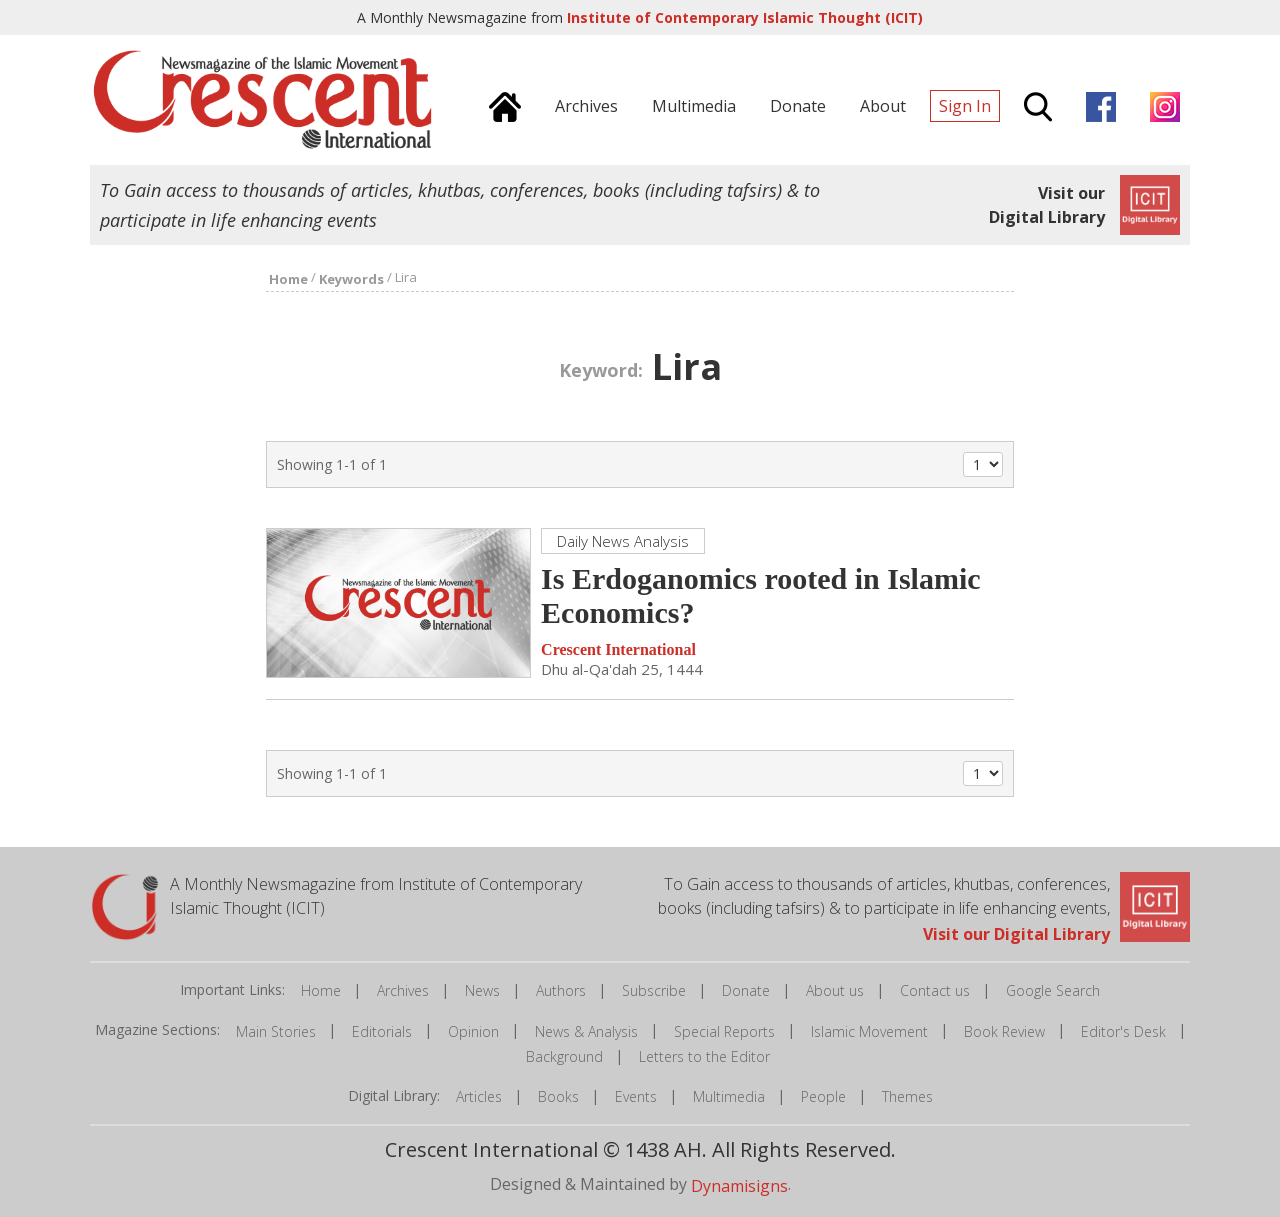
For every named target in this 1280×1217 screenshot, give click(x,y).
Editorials (382, 1031)
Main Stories (276, 1031)
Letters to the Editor (704, 1056)
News (482, 990)
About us (835, 990)
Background (564, 1056)
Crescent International (618, 649)
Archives (403, 990)
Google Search (1053, 990)
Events (636, 1096)
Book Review (1004, 1031)
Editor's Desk (1123, 1031)
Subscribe (654, 990)
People (823, 1096)
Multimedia (729, 1096)
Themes (907, 1096)
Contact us (935, 990)
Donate (746, 990)
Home (321, 990)
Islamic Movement (869, 1031)
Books (558, 1096)
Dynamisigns (739, 1186)
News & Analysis (586, 1031)
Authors (561, 990)
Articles (479, 1096)
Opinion (473, 1031)
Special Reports (724, 1031)
